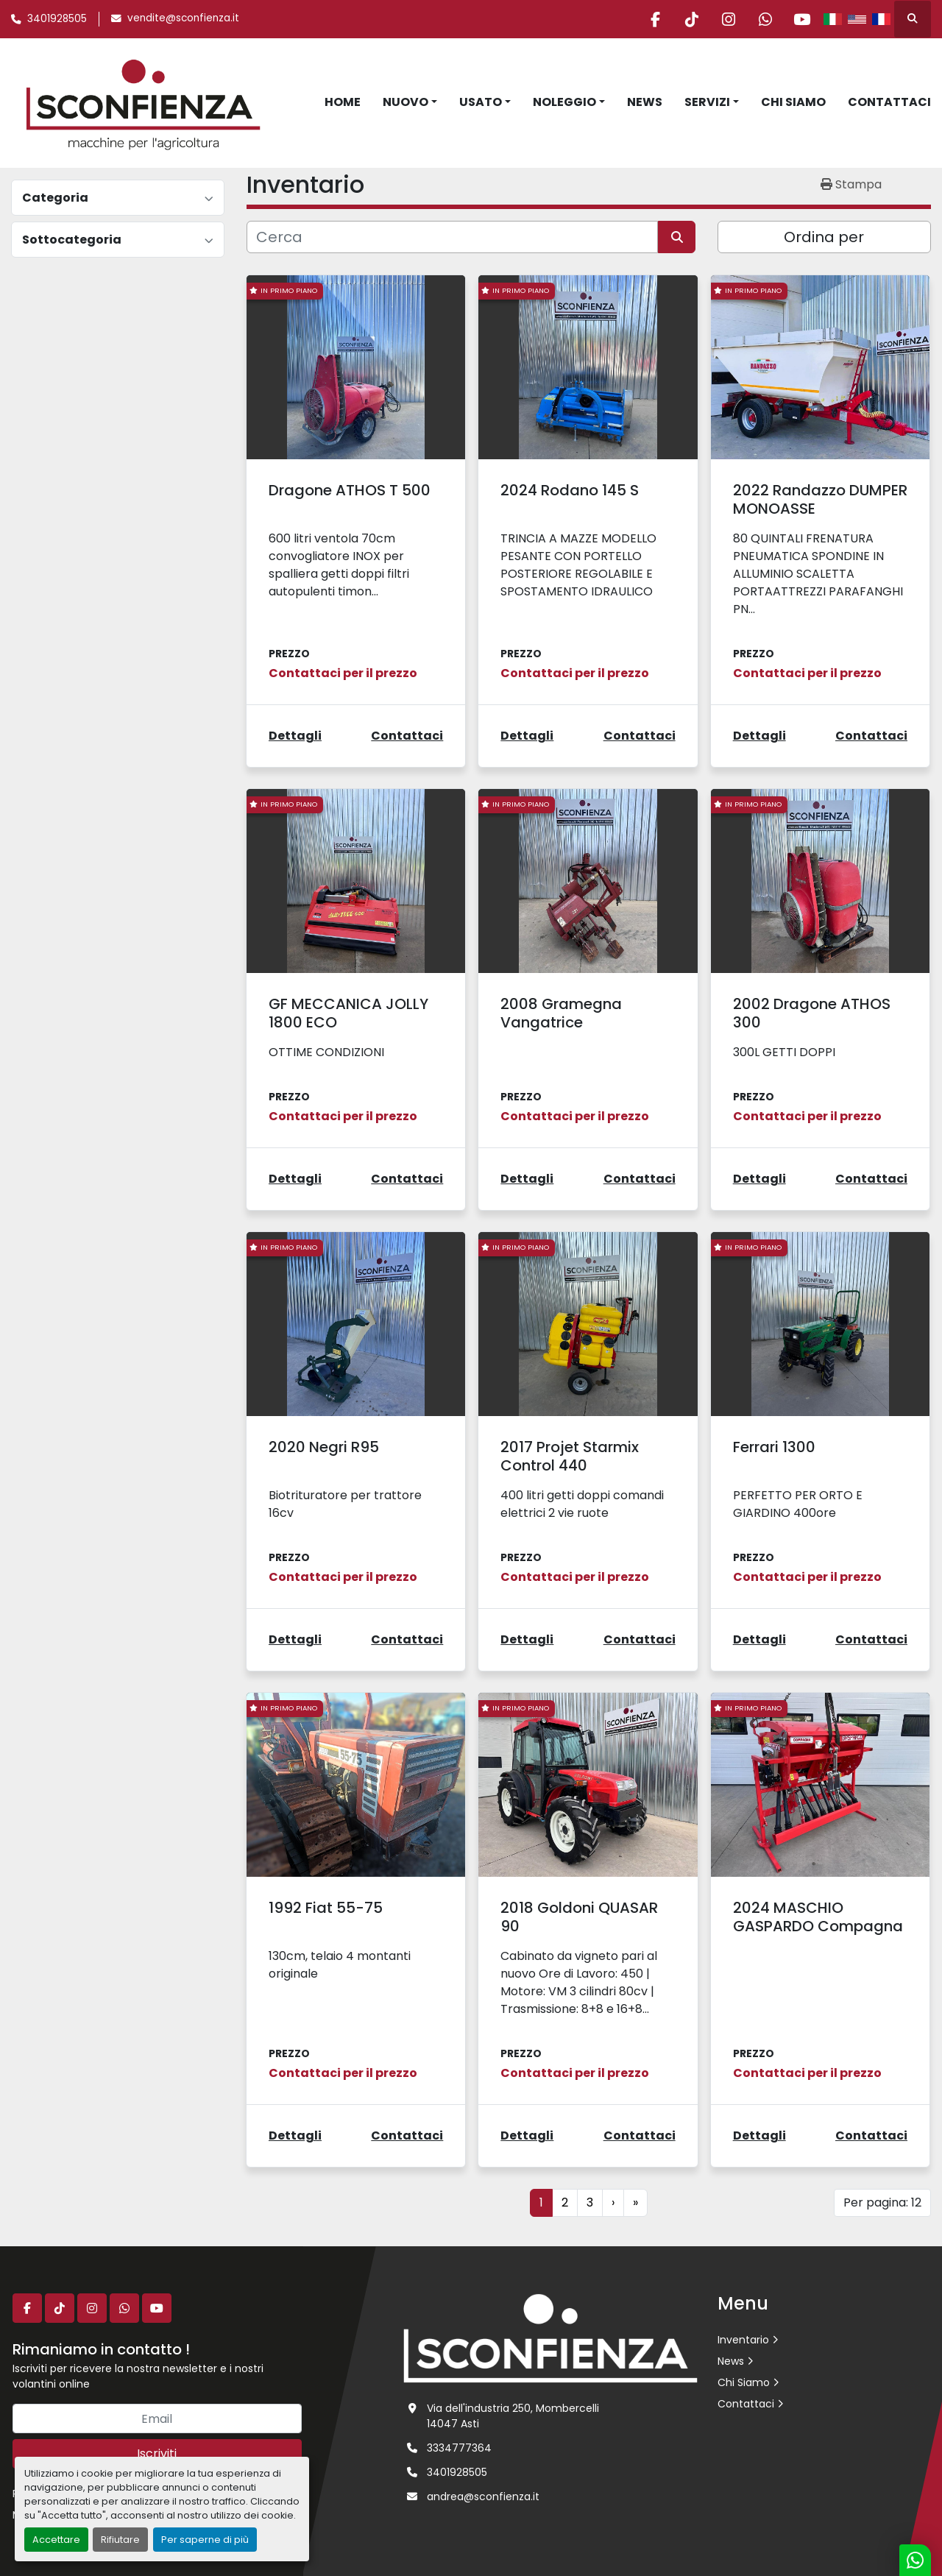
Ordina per (824, 237)
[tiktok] (688, 19)
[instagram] (726, 19)
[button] (410, 102)
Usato (480, 101)
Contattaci (889, 101)
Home (343, 101)
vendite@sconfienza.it (183, 18)
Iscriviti (157, 2453)
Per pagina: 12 (882, 2202)
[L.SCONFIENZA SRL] (550, 2337)
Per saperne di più (205, 2539)
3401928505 (57, 19)
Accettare (56, 2539)
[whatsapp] (764, 19)
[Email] (157, 2418)
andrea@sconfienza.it (483, 2496)
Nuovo (405, 101)
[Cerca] (452, 237)
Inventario (743, 2339)
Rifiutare (120, 2539)
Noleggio (564, 101)
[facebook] (651, 19)
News (644, 101)
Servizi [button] (707, 101)
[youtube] (801, 19)
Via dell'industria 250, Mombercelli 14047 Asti (513, 2416)
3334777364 (459, 2448)
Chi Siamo (793, 101)
